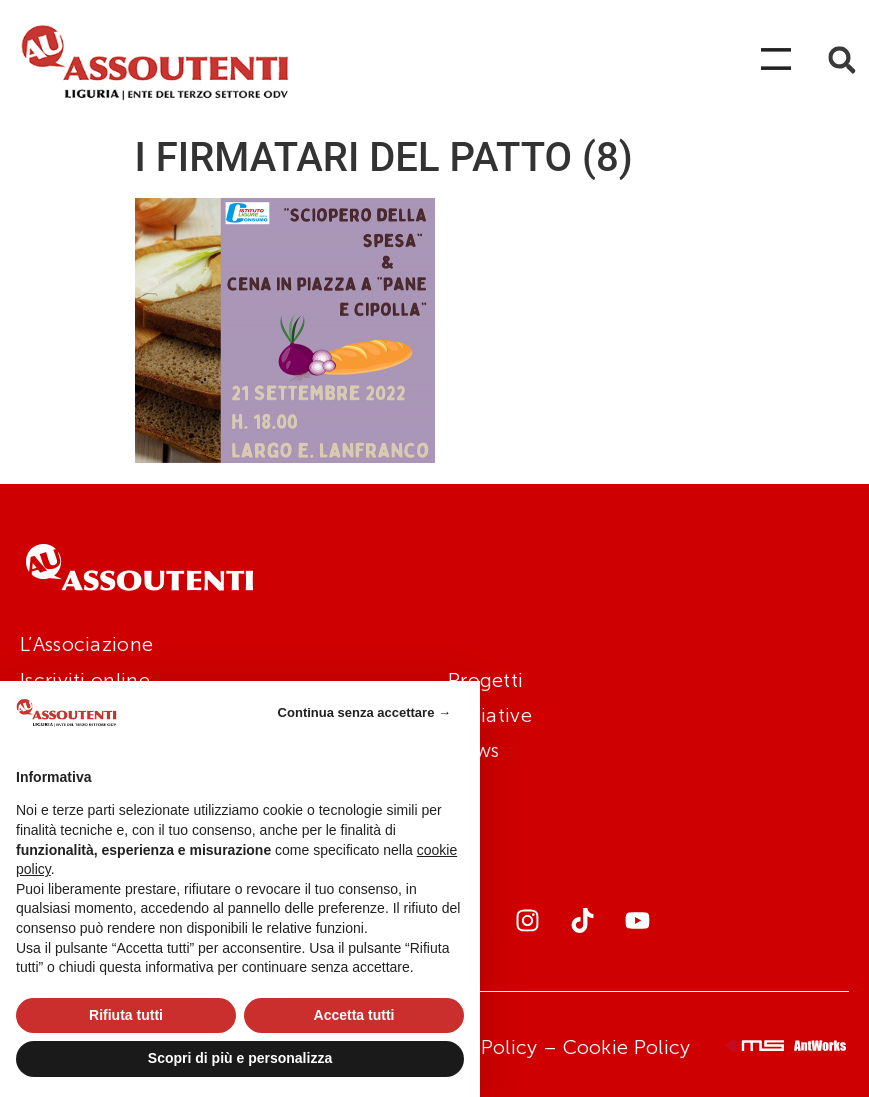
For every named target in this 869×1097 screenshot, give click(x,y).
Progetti (485, 680)
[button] (841, 60)
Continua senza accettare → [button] (364, 712)
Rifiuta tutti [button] (126, 1015)
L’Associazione (86, 644)
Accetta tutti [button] (354, 1015)
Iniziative (490, 715)
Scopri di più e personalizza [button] (240, 1058)
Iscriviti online (85, 680)
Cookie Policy (627, 1047)
